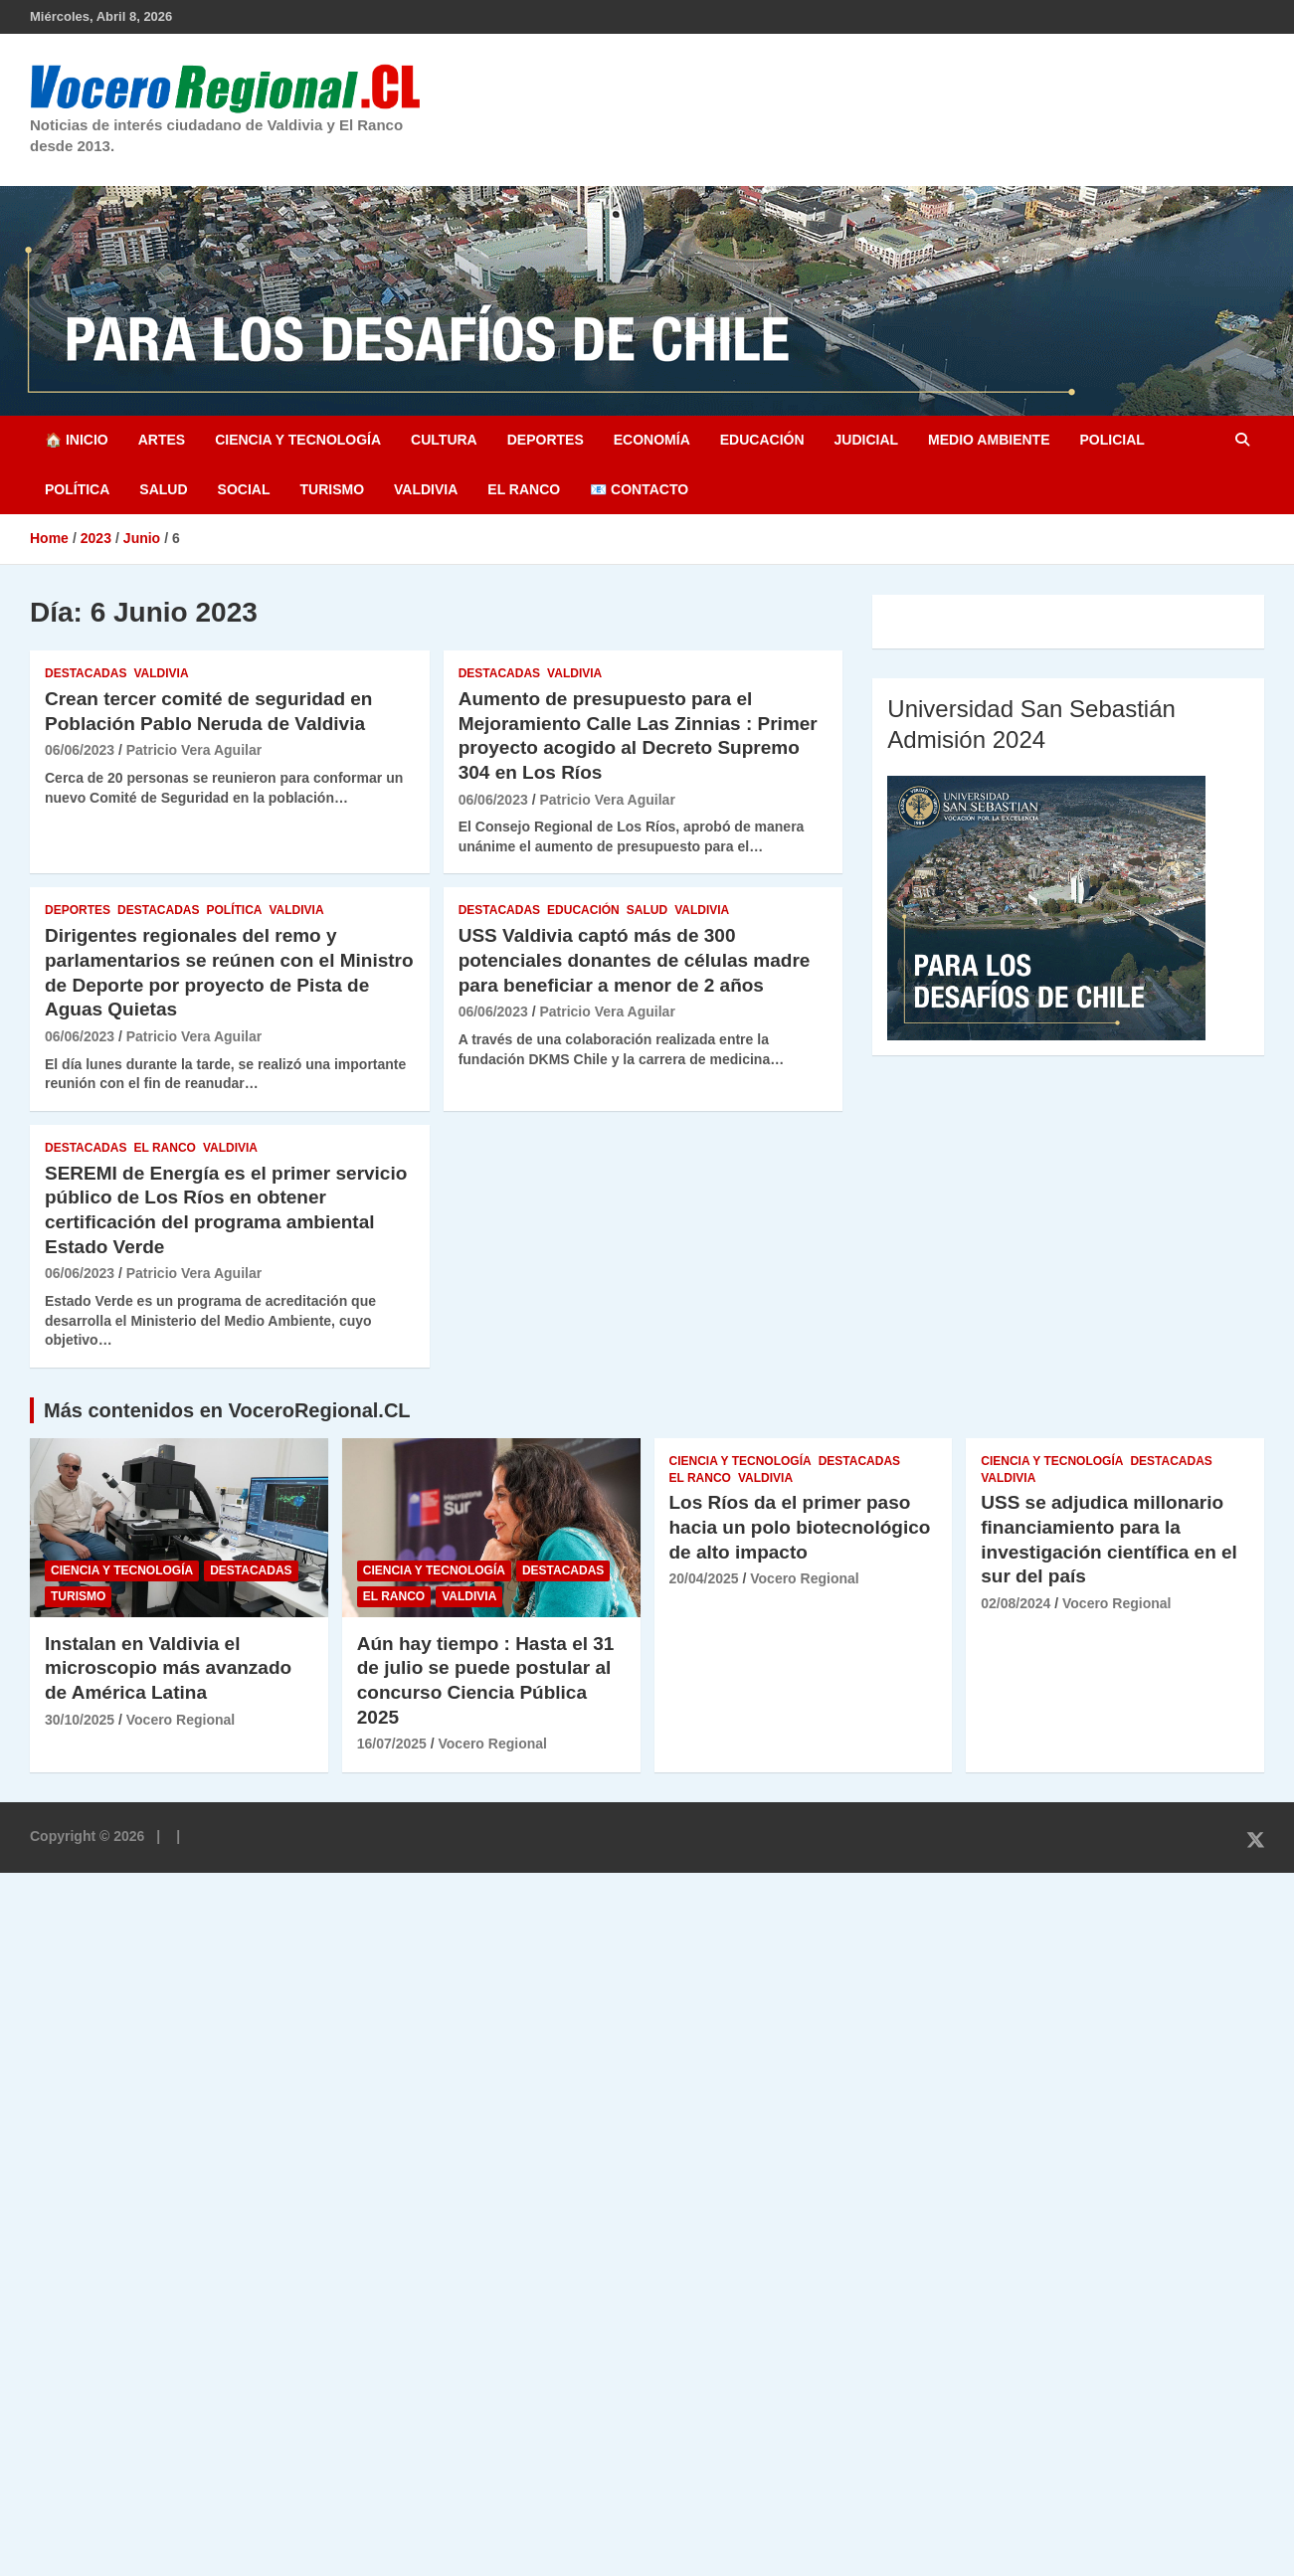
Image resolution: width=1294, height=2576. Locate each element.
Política (77, 489)
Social (244, 489)
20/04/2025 (704, 1578)
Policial (1111, 440)
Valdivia (426, 489)
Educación (762, 440)
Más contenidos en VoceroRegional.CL (227, 1410)
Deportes (545, 440)
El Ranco (523, 489)
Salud (163, 489)
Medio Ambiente (988, 440)
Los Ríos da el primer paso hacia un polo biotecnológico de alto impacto (800, 1527)
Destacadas (85, 673)
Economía (652, 440)
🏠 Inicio (76, 440)
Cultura (444, 440)
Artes (161, 440)
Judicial (866, 440)
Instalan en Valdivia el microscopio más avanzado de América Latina (168, 1668)
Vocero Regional (180, 1720)
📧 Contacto (639, 489)
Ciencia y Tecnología (298, 440)
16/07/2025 (392, 1743)
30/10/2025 (79, 1720)
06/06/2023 (79, 750)
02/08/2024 (1015, 1603)
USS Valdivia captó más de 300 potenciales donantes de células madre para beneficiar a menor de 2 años (635, 960)
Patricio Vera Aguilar (194, 750)
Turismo (331, 489)
